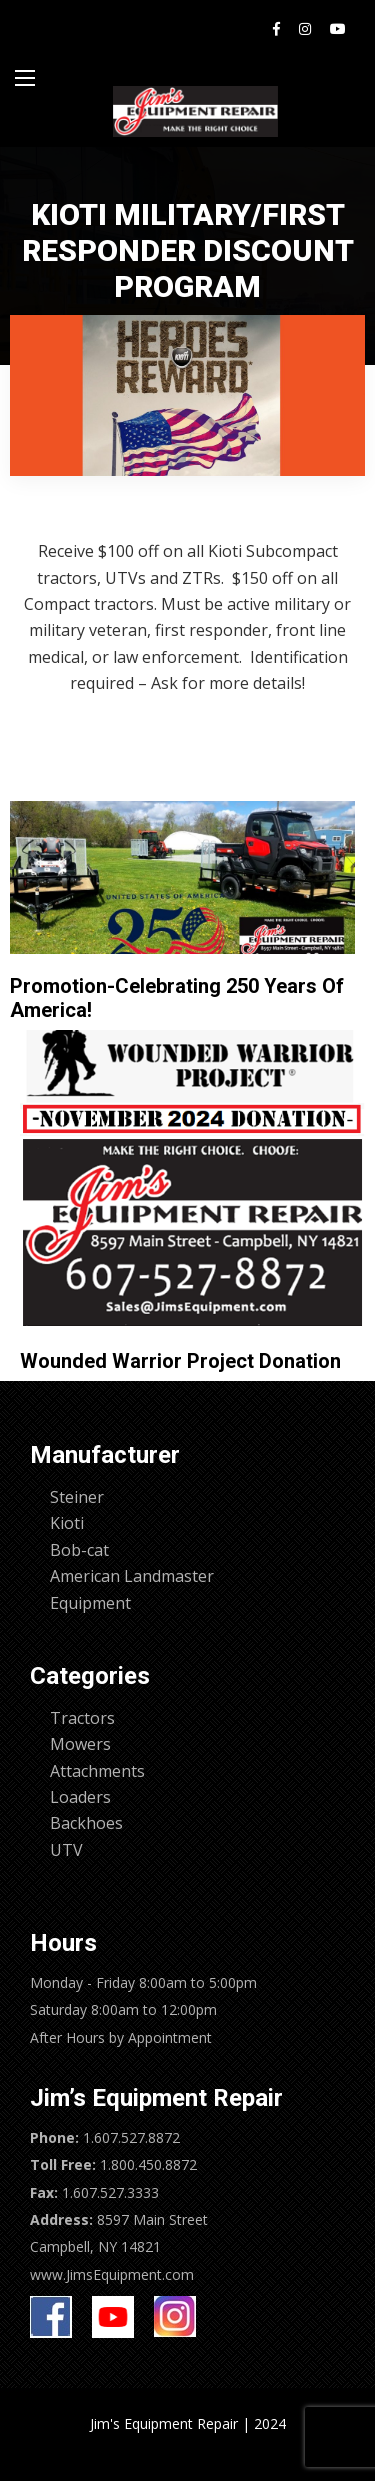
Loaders (80, 1797)
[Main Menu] (25, 78)
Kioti (67, 1523)
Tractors (82, 1718)
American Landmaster (132, 1576)
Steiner (77, 1497)
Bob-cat (79, 1550)
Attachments (97, 1771)
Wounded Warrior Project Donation (180, 1361)
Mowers (80, 1744)
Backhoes (86, 1823)
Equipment (90, 1603)
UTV (66, 1850)
